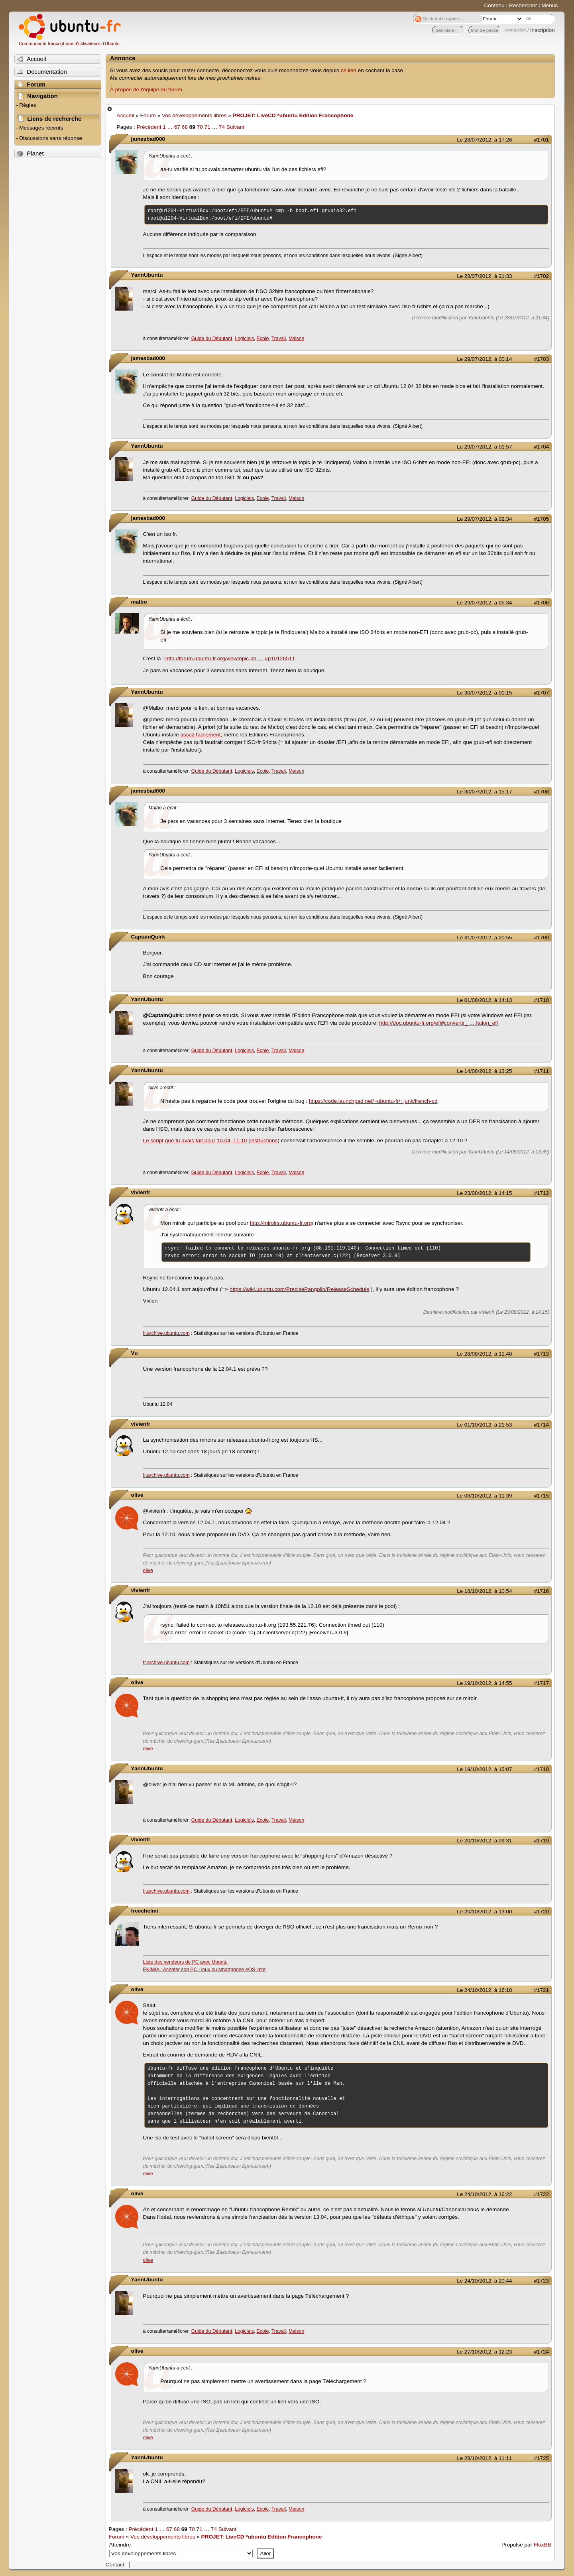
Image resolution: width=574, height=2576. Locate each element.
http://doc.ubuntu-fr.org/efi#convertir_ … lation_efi (438, 1023)
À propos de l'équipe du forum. (147, 89)
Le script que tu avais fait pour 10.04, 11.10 (195, 1140)
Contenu (494, 5)
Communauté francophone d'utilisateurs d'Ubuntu (69, 43)
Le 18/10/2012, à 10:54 (484, 1591)
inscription (543, 30)
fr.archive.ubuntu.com (166, 1333)
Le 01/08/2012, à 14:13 (484, 1000)
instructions (264, 1140)
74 (222, 127)
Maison (296, 338)
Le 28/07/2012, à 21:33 (484, 276)
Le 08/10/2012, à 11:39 (484, 1496)
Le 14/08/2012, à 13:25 (484, 1071)
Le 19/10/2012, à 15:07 (484, 1769)
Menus (549, 5)
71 (207, 127)
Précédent (148, 127)
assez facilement (200, 735)
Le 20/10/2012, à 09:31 (484, 1841)
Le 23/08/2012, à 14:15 (484, 1193)
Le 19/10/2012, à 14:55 (484, 1683)
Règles (27, 105)
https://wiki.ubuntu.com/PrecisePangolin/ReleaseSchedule (300, 1289)
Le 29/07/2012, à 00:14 (484, 359)
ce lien (348, 70)
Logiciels (244, 338)
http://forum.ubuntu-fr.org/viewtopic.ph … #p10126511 (230, 658)
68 (185, 127)
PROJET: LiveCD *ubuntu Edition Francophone (293, 115)
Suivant (235, 127)
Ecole (263, 338)
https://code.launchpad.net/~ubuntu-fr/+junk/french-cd (373, 1101)
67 (177, 127)
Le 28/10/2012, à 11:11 (484, 2458)
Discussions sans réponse (50, 138)
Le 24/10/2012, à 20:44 (484, 2281)
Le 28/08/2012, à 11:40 (484, 1354)
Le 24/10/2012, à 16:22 (484, 2194)
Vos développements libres (194, 115)
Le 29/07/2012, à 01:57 (484, 447)
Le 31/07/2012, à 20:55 (484, 938)
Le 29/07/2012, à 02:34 (484, 519)
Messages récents (41, 128)
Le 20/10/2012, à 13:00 (484, 1912)
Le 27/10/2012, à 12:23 (484, 2352)
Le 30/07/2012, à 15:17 (484, 792)
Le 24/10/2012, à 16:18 (484, 1990)
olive (148, 1570)
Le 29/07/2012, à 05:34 (484, 603)
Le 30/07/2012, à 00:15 (484, 693)
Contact (115, 2565)
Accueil (125, 115)
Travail (278, 338)
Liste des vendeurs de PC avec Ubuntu (185, 1962)
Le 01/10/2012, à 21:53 (484, 1425)
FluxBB (542, 2545)
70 (200, 127)
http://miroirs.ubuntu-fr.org (281, 1223)
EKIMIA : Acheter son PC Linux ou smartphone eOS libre (204, 1969)
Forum (148, 115)
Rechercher (523, 5)
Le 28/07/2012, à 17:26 (484, 140)
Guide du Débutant (211, 338)
